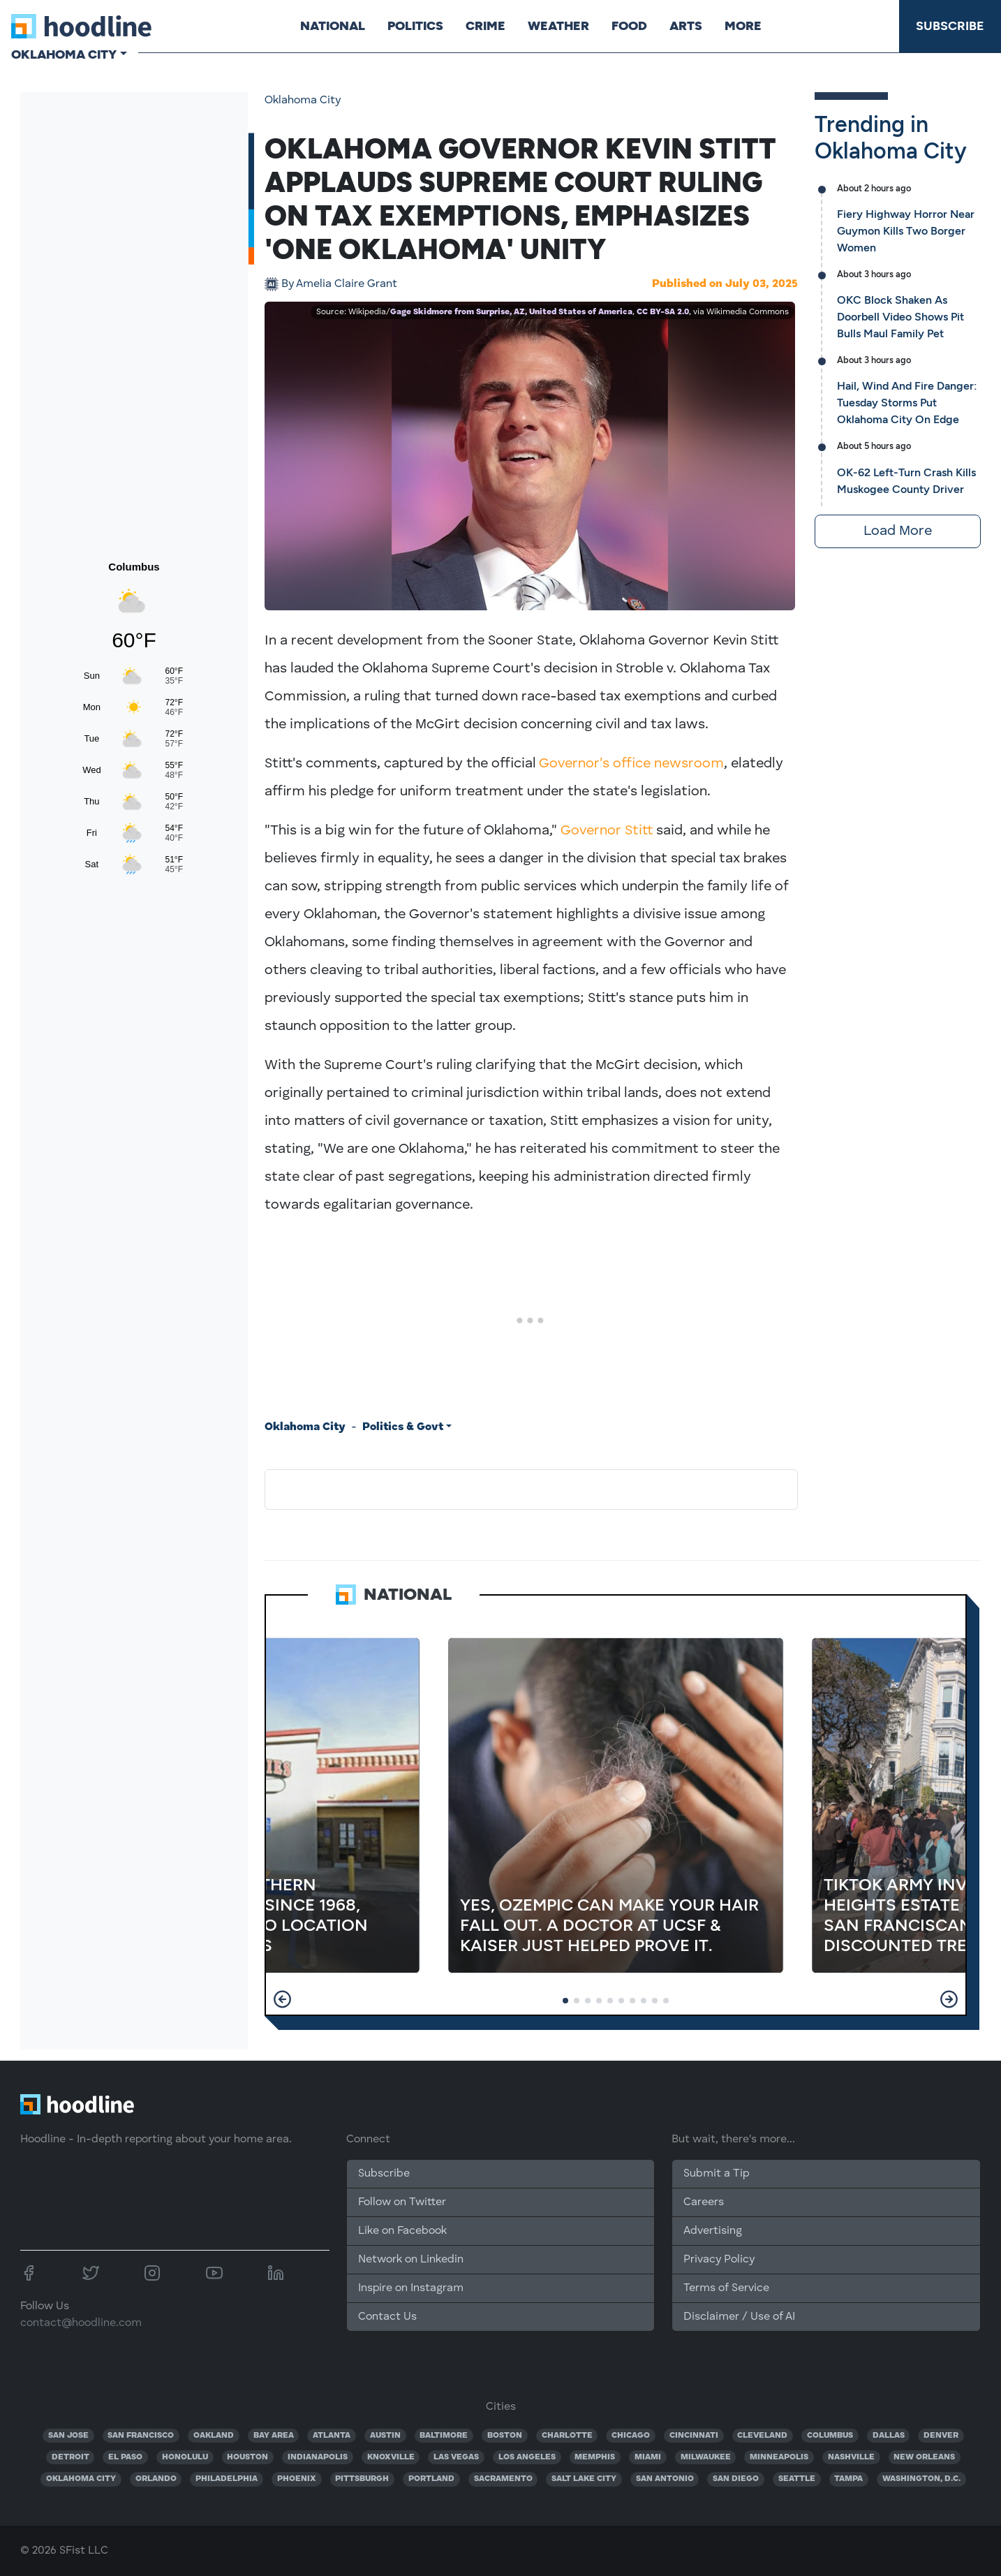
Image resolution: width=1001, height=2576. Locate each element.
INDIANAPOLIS (318, 2457)
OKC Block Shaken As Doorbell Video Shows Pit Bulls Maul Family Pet (900, 316)
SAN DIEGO (736, 2479)
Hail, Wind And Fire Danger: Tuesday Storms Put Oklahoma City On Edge (907, 402)
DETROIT (70, 2457)
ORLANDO (156, 2479)
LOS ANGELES (527, 2457)
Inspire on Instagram (411, 2288)
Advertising (712, 2231)
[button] (282, 1999)
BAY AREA (273, 2435)
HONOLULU (185, 2457)
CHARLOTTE (567, 2435)
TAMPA (848, 2479)
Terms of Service (726, 2288)
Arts (685, 26)
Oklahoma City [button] (64, 54)
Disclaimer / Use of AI (739, 2317)
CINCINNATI (693, 2435)
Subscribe (950, 26)
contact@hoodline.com (81, 2323)
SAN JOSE (68, 2435)
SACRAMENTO (503, 2479)
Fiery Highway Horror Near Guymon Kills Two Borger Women (905, 230)
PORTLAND (431, 2479)
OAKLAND (213, 2435)
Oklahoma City (303, 100)
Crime (485, 26)
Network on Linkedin (411, 2259)
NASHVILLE (851, 2457)
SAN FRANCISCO (140, 2435)
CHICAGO (630, 2435)
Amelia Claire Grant (339, 284)
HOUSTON (247, 2457)
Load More (897, 531)
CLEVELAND (762, 2435)
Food (629, 26)
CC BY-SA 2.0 (663, 312)
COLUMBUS (830, 2435)
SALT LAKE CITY (583, 2479)
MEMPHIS (594, 2457)
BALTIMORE (444, 2435)
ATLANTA (331, 2435)
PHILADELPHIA (226, 2479)
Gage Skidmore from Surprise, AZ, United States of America (511, 312)
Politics (415, 26)
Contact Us (387, 2317)
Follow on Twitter (402, 2202)
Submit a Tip (716, 2173)
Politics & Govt (402, 1427)
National (332, 26)
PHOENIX (296, 2479)
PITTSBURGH (362, 2479)
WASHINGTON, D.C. (921, 2479)
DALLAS (889, 2435)
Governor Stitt (607, 831)
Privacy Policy (719, 2259)
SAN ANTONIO (665, 2479)
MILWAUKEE (706, 2457)
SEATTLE (796, 2479)
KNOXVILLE (391, 2457)
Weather (558, 26)
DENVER (941, 2435)
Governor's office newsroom (631, 764)
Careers (703, 2202)
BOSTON (504, 2435)
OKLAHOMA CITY (81, 2479)
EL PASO (125, 2457)
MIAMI (648, 2457)
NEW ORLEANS (924, 2457)
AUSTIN (385, 2435)
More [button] (743, 26)
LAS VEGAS (456, 2457)
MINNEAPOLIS (779, 2457)
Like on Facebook (402, 2231)
